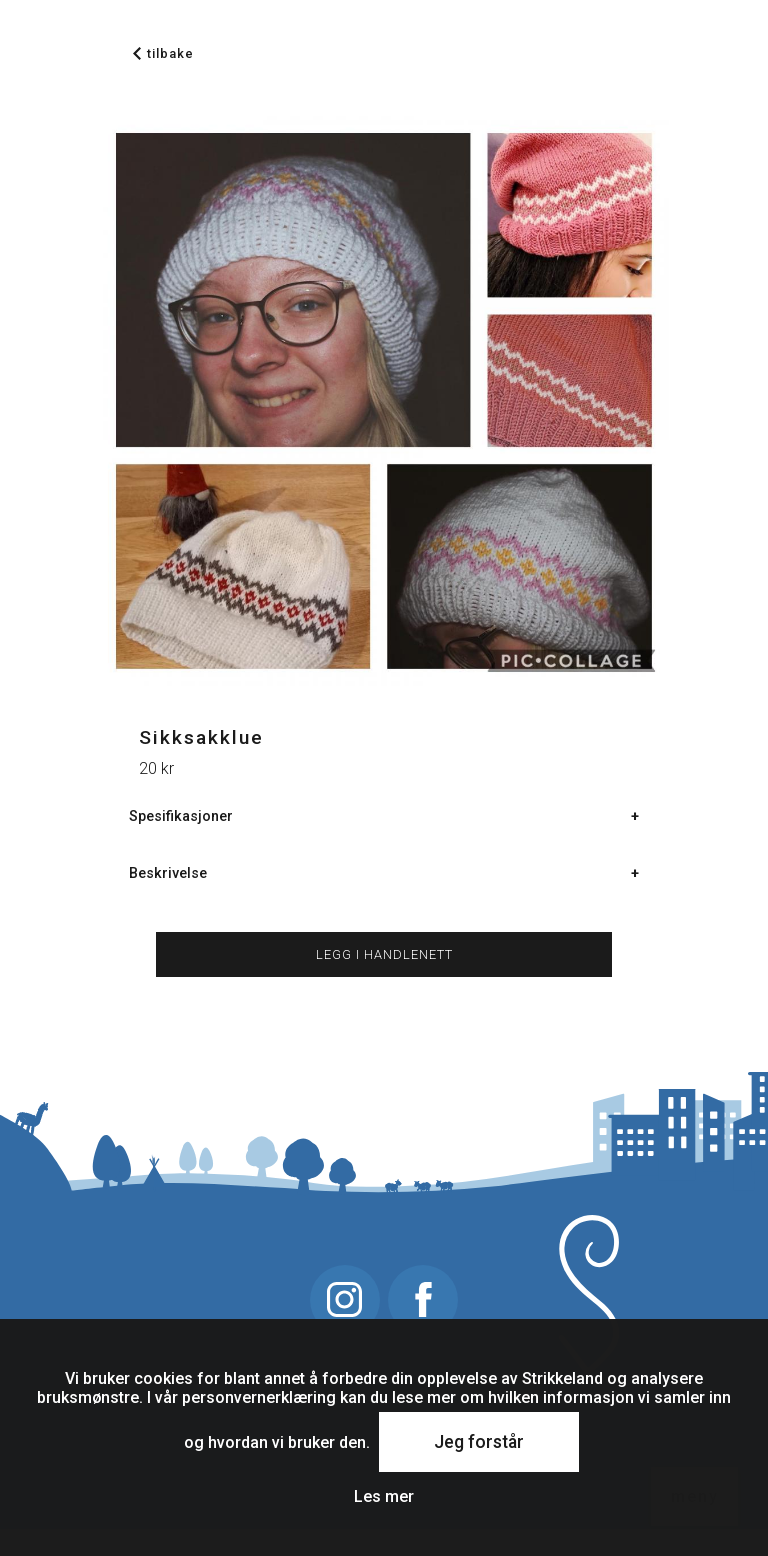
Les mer (384, 1496)
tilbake (163, 53)
